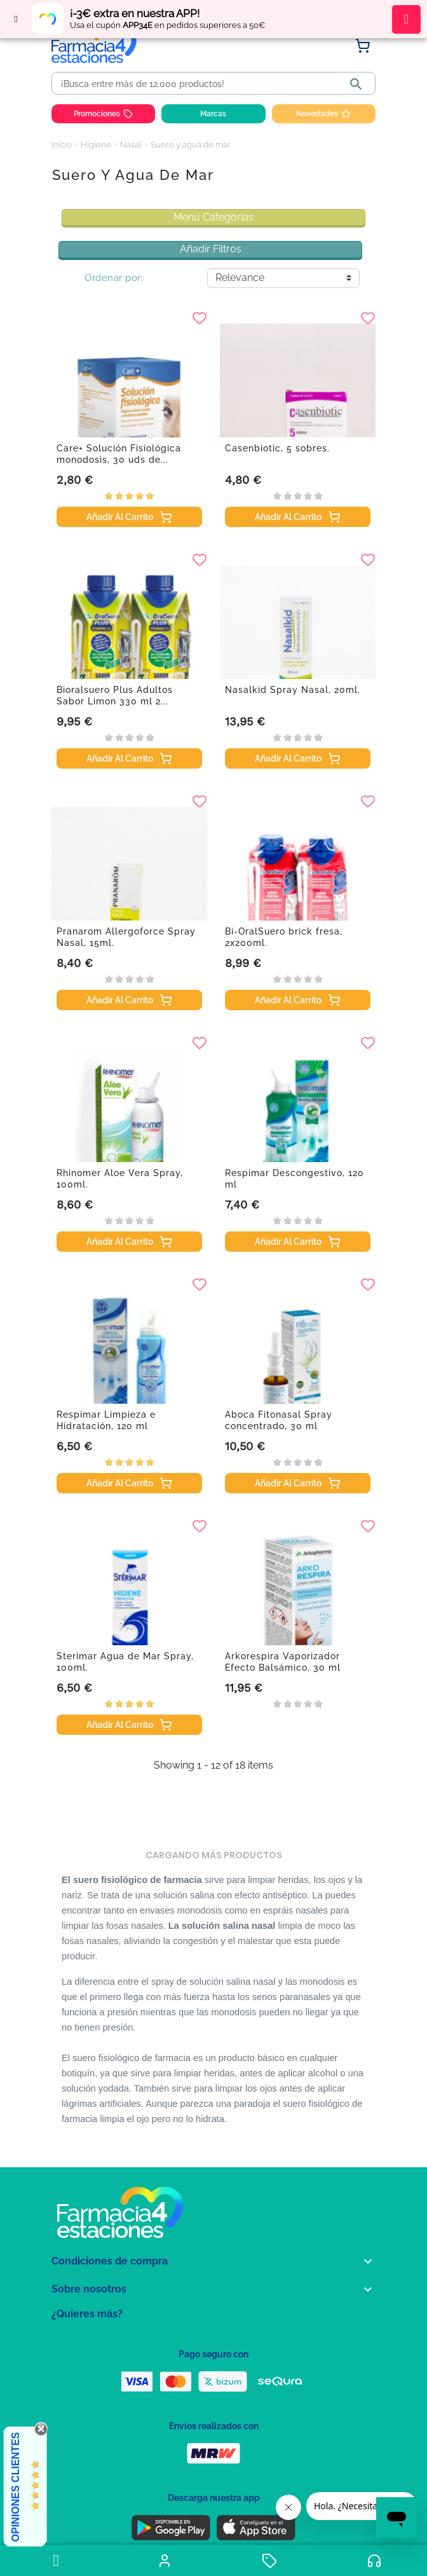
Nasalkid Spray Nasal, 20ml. (292, 690)
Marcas (213, 113)
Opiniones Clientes (15, 2487)
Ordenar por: (114, 278)
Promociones (103, 113)
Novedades (323, 113)
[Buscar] (199, 83)
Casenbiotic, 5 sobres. (277, 448)
